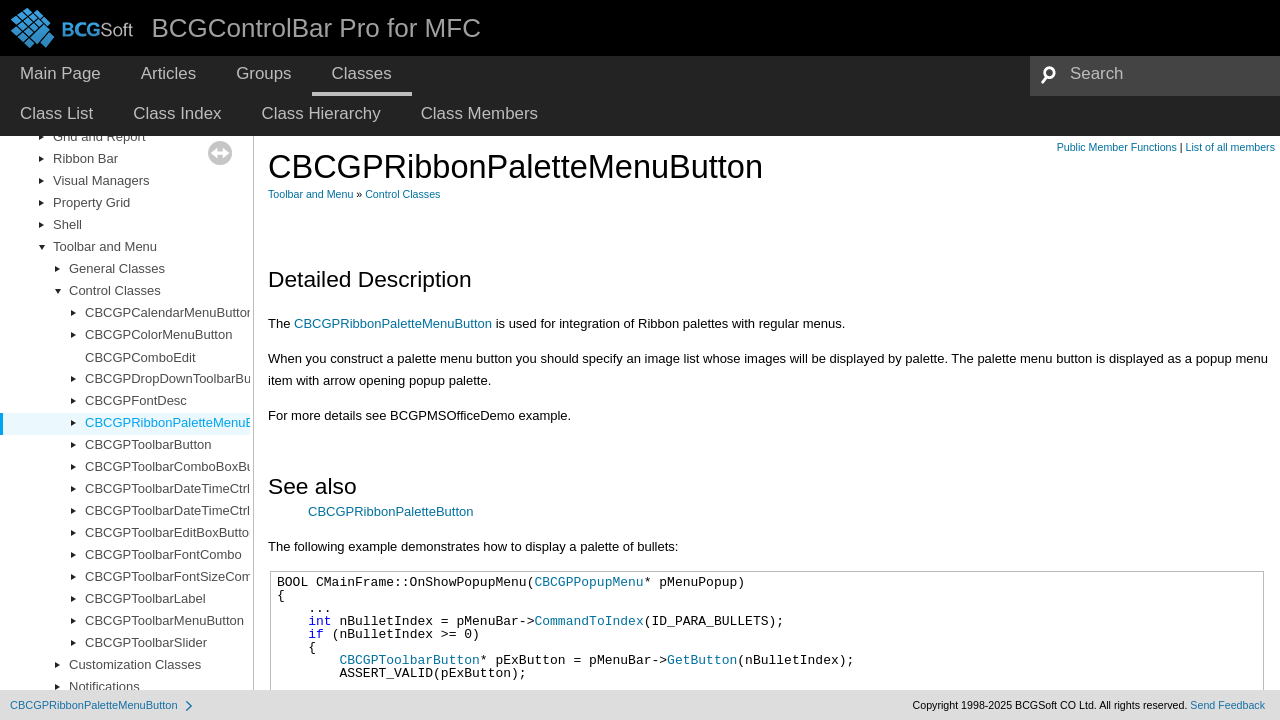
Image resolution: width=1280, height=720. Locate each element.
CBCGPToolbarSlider (146, 642)
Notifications (104, 686)
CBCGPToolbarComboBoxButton (180, 466)
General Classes (117, 268)
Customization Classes (135, 664)
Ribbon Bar (85, 158)
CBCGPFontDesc (136, 400)
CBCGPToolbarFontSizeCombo (176, 576)
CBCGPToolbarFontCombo (163, 554)
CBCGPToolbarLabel (145, 598)
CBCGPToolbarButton (148, 444)
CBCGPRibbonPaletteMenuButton (184, 422)
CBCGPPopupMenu (588, 582)
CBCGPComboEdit (140, 357)
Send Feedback (1227, 705)
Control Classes (115, 290)
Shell (67, 224)
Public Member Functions (1117, 147)
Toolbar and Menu (105, 246)
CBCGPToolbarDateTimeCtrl (167, 488)
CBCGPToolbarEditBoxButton (170, 532)
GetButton (702, 660)
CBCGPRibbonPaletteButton (390, 511)
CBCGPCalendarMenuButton (169, 312)
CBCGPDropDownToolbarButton (179, 378)
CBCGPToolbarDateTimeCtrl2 (171, 510)
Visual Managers (101, 180)
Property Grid (91, 202)
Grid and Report (99, 136)
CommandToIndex (588, 621)
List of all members (1230, 147)
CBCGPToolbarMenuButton (164, 620)
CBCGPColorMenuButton (158, 334)
